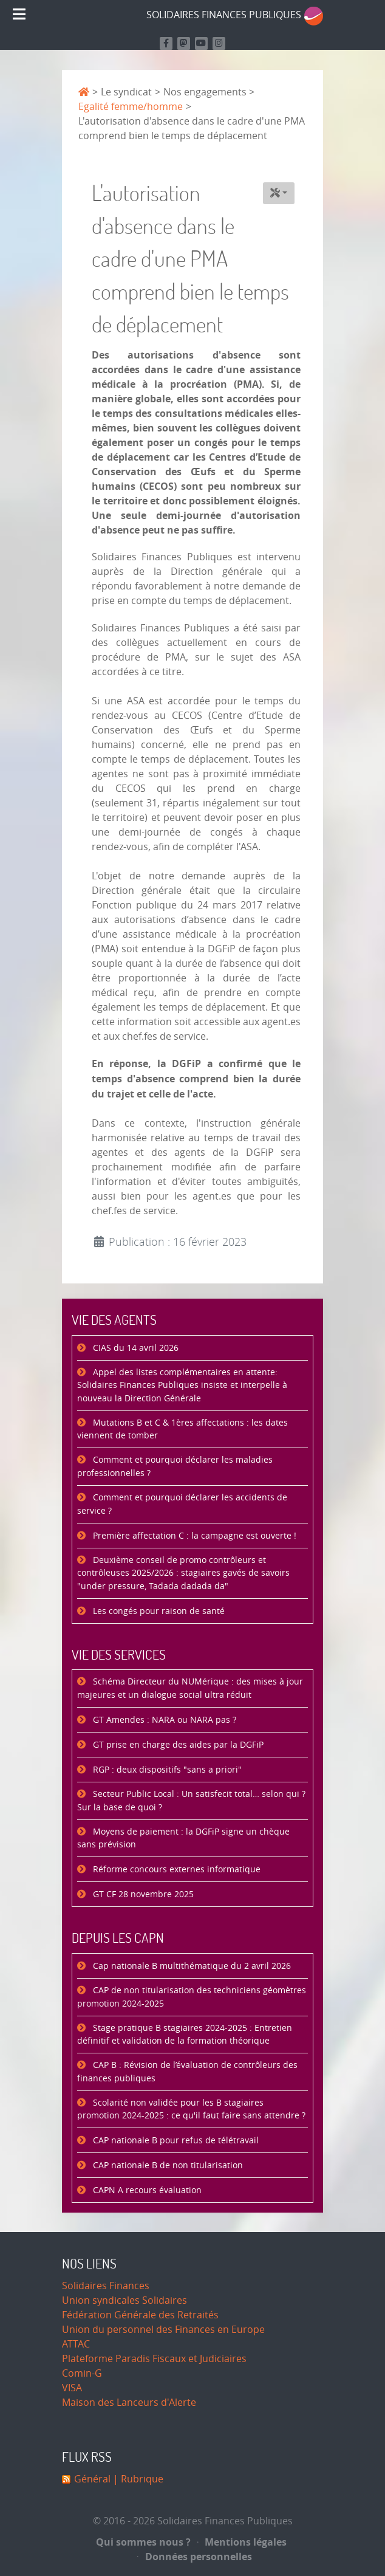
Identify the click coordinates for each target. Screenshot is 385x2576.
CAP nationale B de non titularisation (166, 2165)
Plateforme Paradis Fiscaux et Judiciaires (154, 2359)
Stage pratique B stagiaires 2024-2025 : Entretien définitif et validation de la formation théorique (184, 2035)
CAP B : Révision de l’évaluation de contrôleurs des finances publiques (187, 2072)
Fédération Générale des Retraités (140, 2315)
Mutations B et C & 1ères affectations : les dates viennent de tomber (182, 1429)
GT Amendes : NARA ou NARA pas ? (163, 1720)
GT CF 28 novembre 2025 (142, 1894)
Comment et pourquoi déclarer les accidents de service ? (182, 1504)
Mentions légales (242, 2542)
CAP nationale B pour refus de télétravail (174, 2140)
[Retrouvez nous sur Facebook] (166, 43)
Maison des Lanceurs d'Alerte (129, 2402)
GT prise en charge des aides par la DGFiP (177, 1745)
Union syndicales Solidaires (124, 2300)
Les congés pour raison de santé (157, 1611)
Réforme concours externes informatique (175, 1869)
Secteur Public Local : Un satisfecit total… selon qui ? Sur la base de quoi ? (191, 1801)
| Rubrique (137, 2479)
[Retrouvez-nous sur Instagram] (219, 43)
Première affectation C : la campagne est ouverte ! (193, 1536)
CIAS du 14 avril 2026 (134, 1348)
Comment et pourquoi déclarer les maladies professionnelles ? (175, 1467)
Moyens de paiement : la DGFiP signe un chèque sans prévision (183, 1838)
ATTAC (76, 2344)
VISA (72, 2388)
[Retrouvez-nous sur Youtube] (201, 43)
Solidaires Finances (105, 2286)
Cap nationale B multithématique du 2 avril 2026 (190, 1966)
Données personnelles (194, 2556)
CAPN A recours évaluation (146, 2190)
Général (92, 2479)
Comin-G (82, 2373)
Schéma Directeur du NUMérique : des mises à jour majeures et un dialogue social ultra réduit (190, 1688)
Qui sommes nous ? (143, 2542)
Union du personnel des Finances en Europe (163, 2329)
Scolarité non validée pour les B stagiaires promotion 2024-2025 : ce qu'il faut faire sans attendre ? (191, 2109)
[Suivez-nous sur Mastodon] (183, 43)
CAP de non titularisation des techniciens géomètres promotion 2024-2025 (191, 1997)
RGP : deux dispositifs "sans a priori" (166, 1770)
